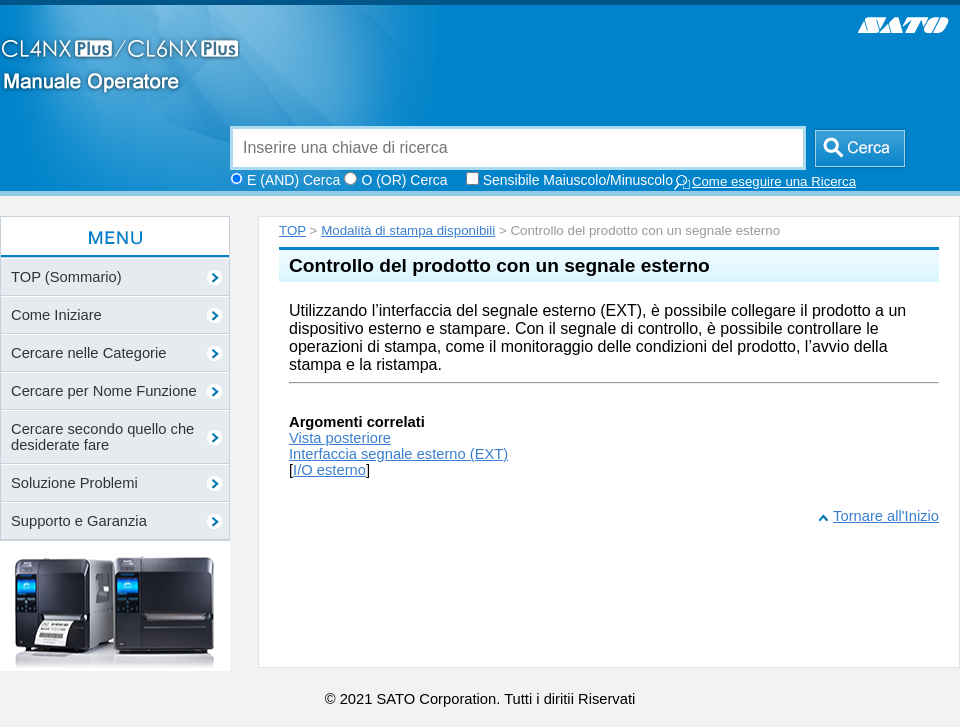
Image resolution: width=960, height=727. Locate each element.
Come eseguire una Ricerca (764, 182)
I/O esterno (329, 470)
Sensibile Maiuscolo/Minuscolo (578, 180)
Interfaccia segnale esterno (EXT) (398, 454)
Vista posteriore (340, 438)
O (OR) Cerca (404, 180)
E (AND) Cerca (293, 180)
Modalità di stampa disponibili (408, 230)
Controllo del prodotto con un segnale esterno (499, 265)
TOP (292, 230)
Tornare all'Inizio (886, 516)
